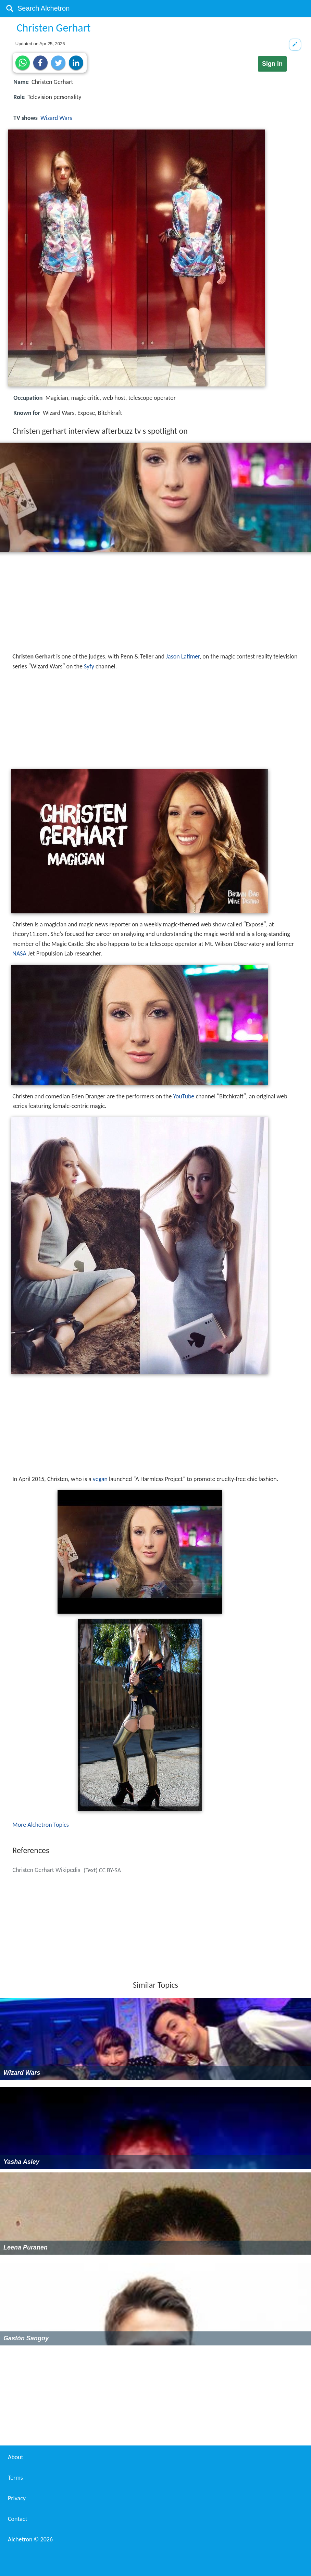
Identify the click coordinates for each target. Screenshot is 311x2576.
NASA (19, 953)
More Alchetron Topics (40, 1824)
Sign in (272, 63)
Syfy (89, 666)
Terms (15, 2477)
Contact (17, 2519)
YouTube (183, 1096)
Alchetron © (30, 2539)
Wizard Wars (56, 118)
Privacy (17, 2498)
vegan (100, 1479)
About (15, 2457)
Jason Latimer (183, 656)
